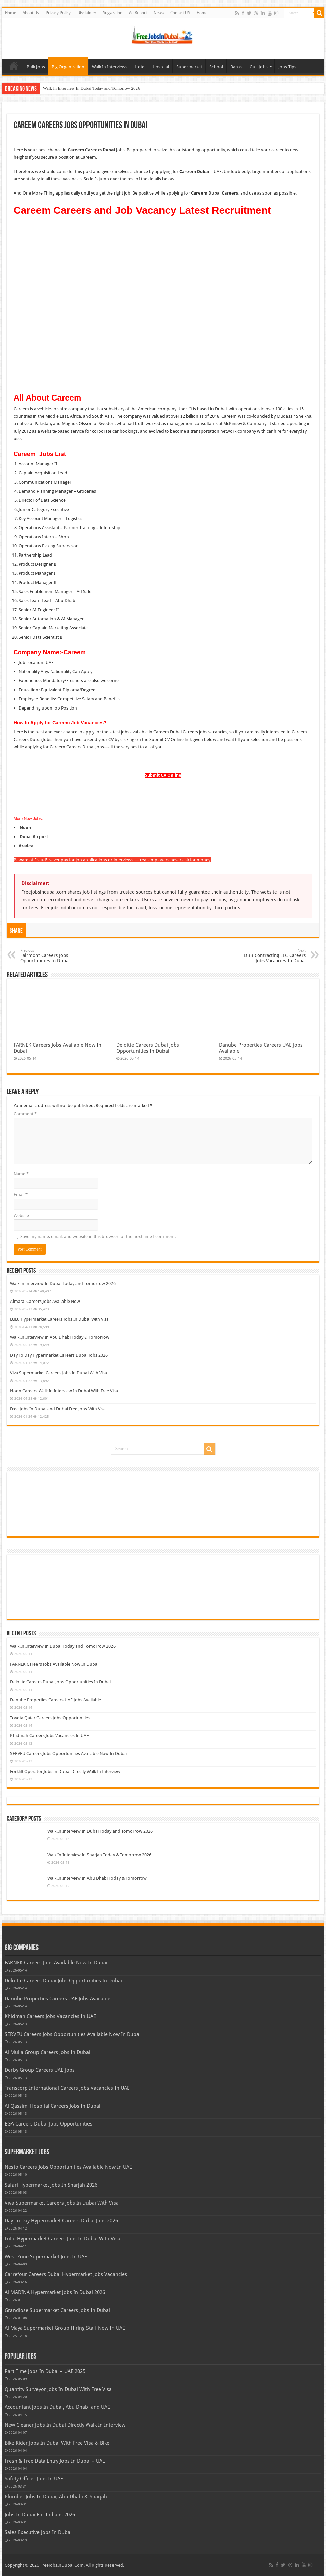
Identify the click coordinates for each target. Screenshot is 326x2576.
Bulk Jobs (36, 66)
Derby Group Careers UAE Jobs (40, 2070)
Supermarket (189, 66)
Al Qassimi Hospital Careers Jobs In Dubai (52, 2106)
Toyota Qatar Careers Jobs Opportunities (50, 1717)
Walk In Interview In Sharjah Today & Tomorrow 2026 (99, 1854)
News (159, 12)
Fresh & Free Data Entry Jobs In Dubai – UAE (55, 2461)
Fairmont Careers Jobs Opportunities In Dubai (55, 955)
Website (21, 1215)
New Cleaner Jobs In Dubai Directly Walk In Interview (65, 2425)
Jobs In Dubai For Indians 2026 (40, 2514)
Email (21, 1194)
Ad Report (138, 12)
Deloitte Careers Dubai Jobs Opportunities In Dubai (147, 1048)
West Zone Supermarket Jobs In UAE (46, 2256)
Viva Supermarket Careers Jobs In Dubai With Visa (58, 1372)
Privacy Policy (58, 12)
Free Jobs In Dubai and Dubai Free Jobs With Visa (58, 1408)
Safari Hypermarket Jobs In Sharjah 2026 (51, 2185)
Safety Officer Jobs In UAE (34, 2479)
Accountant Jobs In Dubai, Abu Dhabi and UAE (57, 2407)
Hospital (161, 66)
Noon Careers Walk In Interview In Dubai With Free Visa (64, 1390)
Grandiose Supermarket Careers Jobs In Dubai (57, 2310)
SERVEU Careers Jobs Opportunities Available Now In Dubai (68, 1753)
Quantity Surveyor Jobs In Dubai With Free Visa (58, 2389)
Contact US (180, 12)
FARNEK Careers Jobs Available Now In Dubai (54, 1664)
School (216, 66)
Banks (236, 66)
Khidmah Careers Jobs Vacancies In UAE (49, 1735)
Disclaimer (86, 12)
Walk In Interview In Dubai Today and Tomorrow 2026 (91, 88)
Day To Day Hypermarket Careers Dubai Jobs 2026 (59, 1355)
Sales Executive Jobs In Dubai (38, 2532)
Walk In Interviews (109, 66)
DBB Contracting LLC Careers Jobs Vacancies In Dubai (271, 955)
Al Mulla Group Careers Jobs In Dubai (47, 2052)
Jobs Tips (287, 66)
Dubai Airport (33, 836)
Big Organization (68, 66)
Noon (25, 827)
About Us (31, 12)
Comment (25, 1113)
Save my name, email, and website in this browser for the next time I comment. (98, 1236)
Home (10, 12)
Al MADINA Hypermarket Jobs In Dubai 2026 (55, 2292)
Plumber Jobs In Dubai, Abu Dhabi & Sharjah (56, 2497)
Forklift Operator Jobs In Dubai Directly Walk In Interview (65, 1771)
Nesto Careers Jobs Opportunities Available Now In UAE (68, 2167)
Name (21, 1173)
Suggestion (112, 12)
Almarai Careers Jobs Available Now (45, 1301)
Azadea (26, 845)
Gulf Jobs (259, 66)
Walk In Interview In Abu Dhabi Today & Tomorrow (59, 1337)
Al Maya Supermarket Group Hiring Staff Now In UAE (65, 2328)
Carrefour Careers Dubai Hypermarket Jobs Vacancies (66, 2274)
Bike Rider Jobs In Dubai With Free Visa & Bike (57, 2443)
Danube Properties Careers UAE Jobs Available (55, 1699)
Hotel (140, 66)
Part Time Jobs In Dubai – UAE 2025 (45, 2371)
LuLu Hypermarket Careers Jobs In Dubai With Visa (59, 1319)
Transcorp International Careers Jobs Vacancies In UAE (67, 2088)
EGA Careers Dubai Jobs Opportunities (48, 2124)
